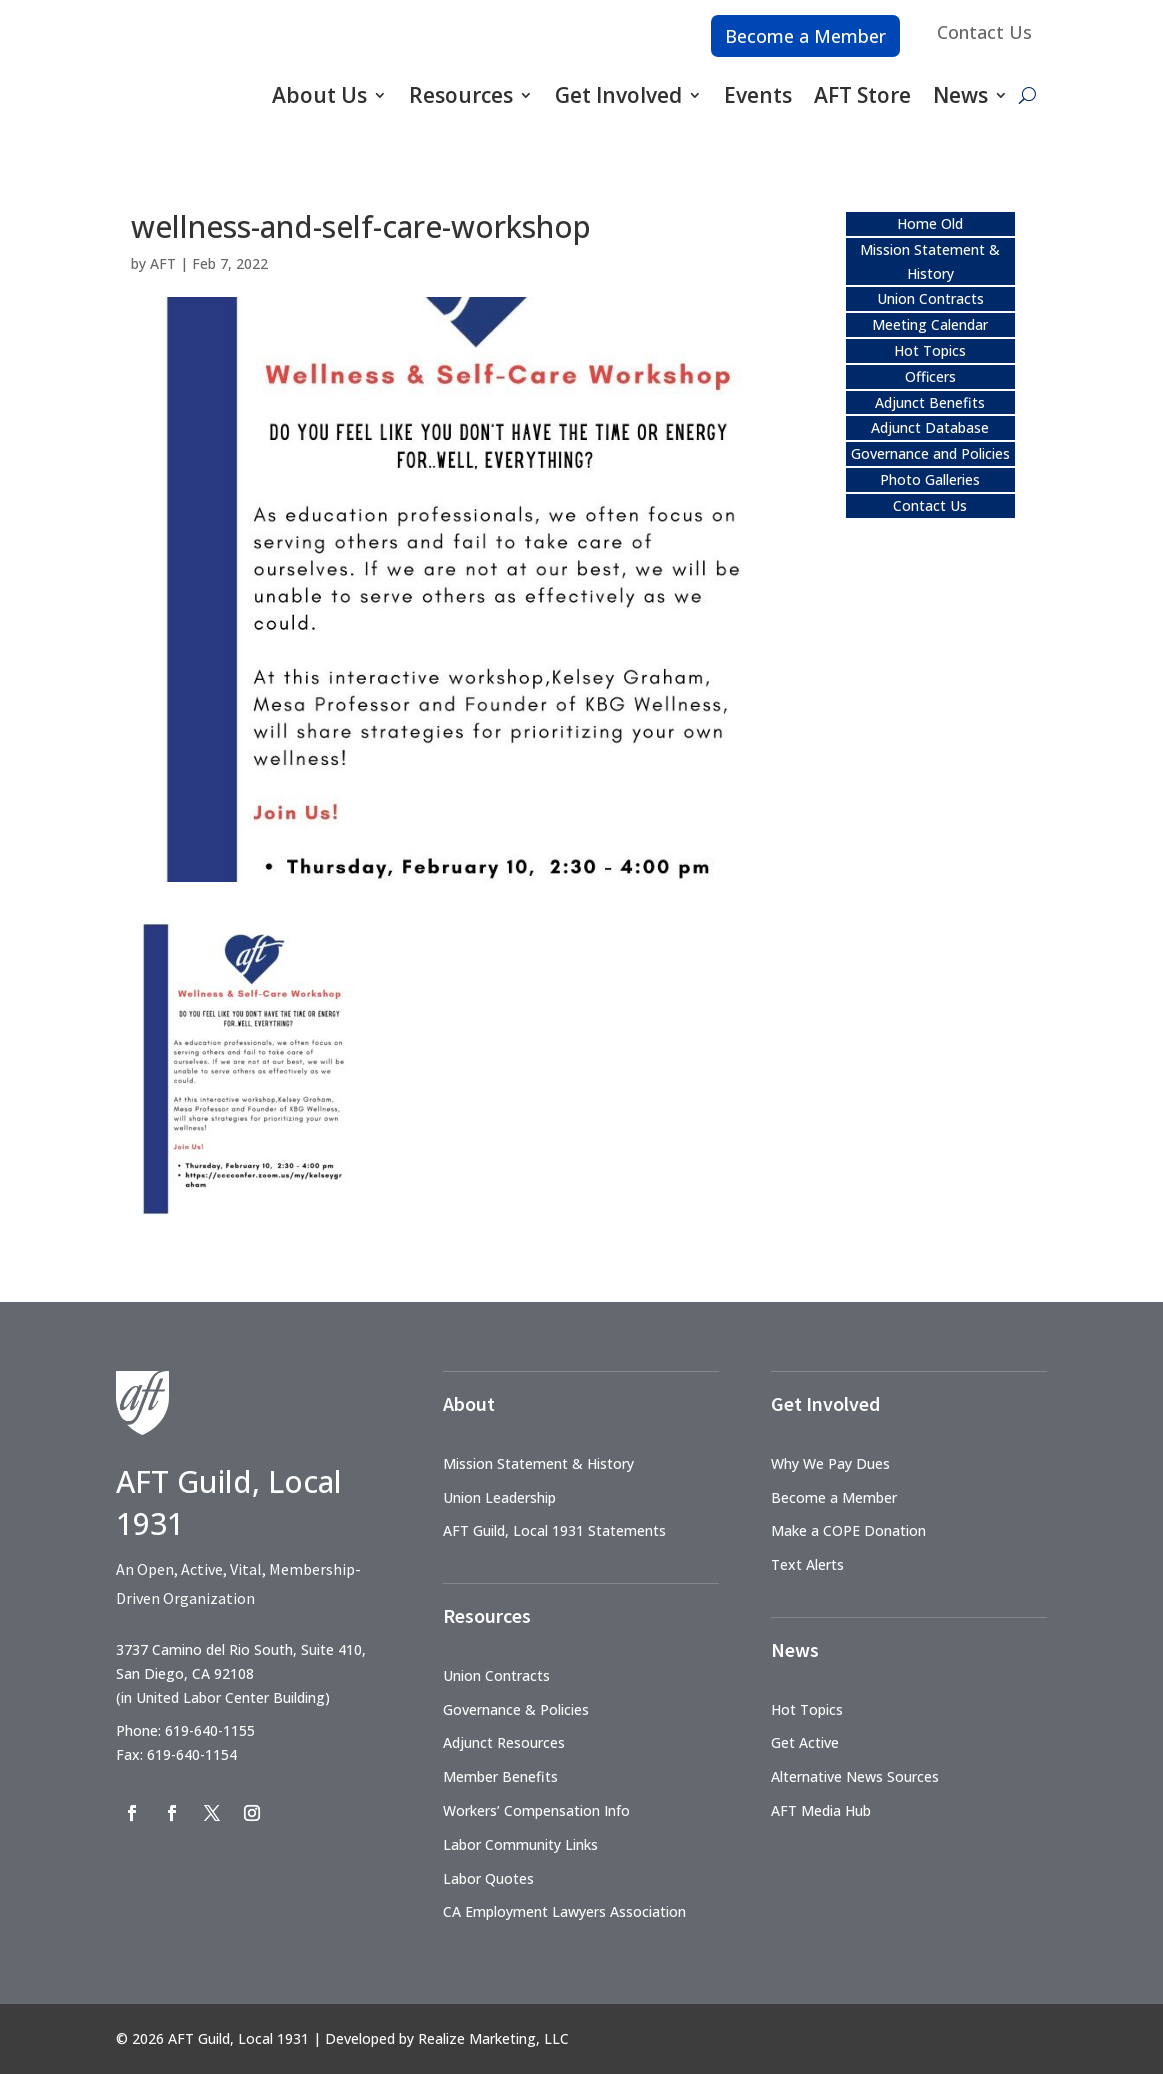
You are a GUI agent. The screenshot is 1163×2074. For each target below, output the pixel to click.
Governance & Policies (516, 1709)
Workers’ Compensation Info (536, 1810)
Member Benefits (500, 1776)
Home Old (930, 223)
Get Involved (618, 95)
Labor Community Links (520, 1844)
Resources (461, 95)
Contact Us (984, 32)
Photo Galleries (930, 479)
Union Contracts (930, 298)
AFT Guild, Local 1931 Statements (554, 1530)
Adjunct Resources (504, 1742)
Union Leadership (499, 1497)
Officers (930, 376)
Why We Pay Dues (830, 1463)
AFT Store (862, 95)
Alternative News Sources (855, 1776)
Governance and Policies (930, 453)
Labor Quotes (488, 1878)
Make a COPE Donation (848, 1530)
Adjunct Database (930, 427)
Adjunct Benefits (930, 402)
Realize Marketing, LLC (493, 2038)
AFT (163, 263)
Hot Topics (930, 350)
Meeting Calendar (930, 324)
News (960, 95)
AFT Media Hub (821, 1810)
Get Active (805, 1742)
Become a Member (805, 36)
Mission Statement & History (538, 1463)
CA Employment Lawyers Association (564, 1911)
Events (758, 95)
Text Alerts (807, 1564)
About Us (319, 95)
